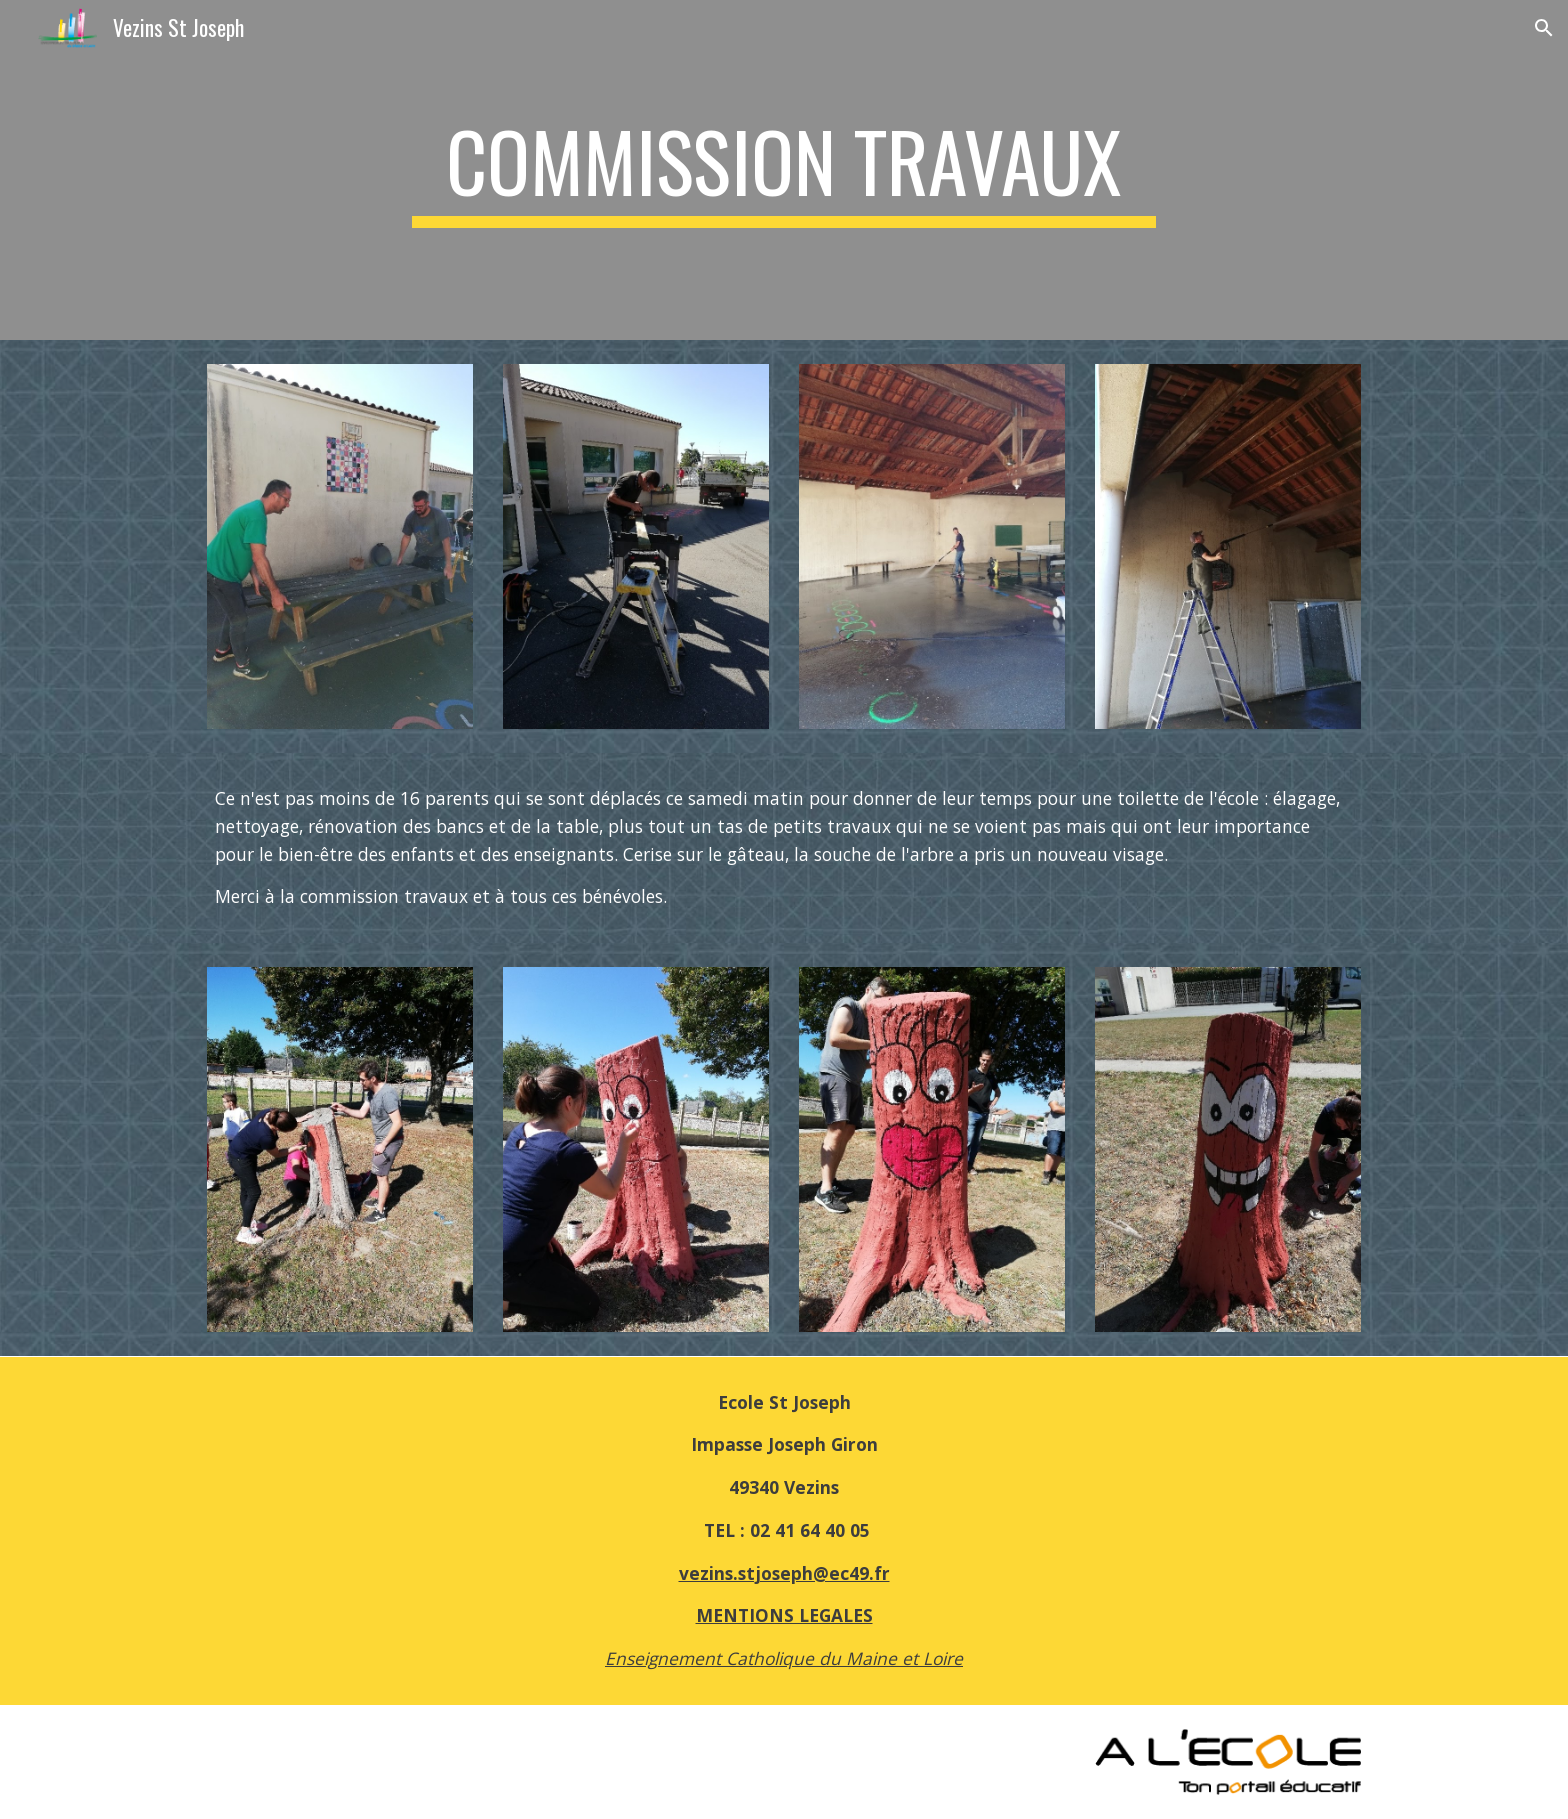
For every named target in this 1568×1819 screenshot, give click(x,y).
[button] (1544, 28)
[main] (784, 170)
